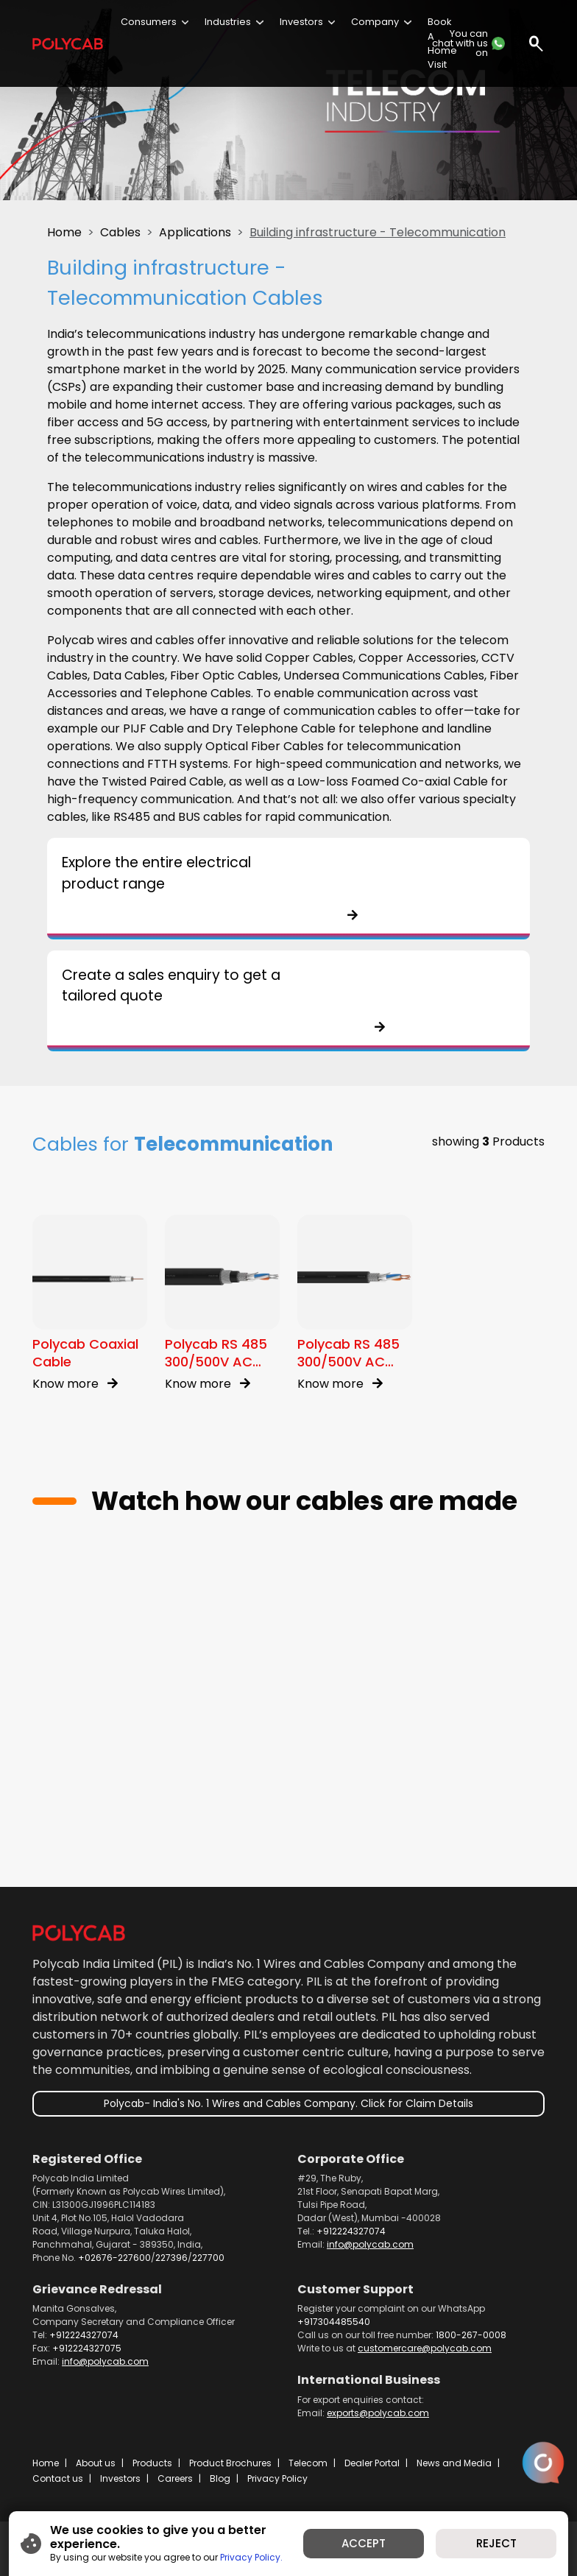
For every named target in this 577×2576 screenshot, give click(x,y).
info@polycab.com (370, 2244)
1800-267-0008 (471, 2335)
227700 (208, 2257)
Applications (195, 232)
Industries (228, 21)
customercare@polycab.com (425, 2348)
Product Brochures (230, 2463)
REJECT (496, 2543)
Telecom (308, 2463)
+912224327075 (86, 2348)
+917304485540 (333, 2321)
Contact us (57, 2478)
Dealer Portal (372, 2463)
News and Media (454, 2463)
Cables (120, 232)
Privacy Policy (277, 2478)
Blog (220, 2478)
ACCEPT (363, 2543)
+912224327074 (351, 2231)
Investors (301, 21)
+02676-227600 (114, 2257)
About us (96, 2463)
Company (375, 21)
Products (152, 2463)
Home (64, 232)
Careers (175, 2478)
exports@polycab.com (378, 2413)
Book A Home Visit (442, 43)
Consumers (149, 21)
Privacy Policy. (251, 2557)
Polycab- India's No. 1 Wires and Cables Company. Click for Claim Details (288, 2103)
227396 (171, 2257)
